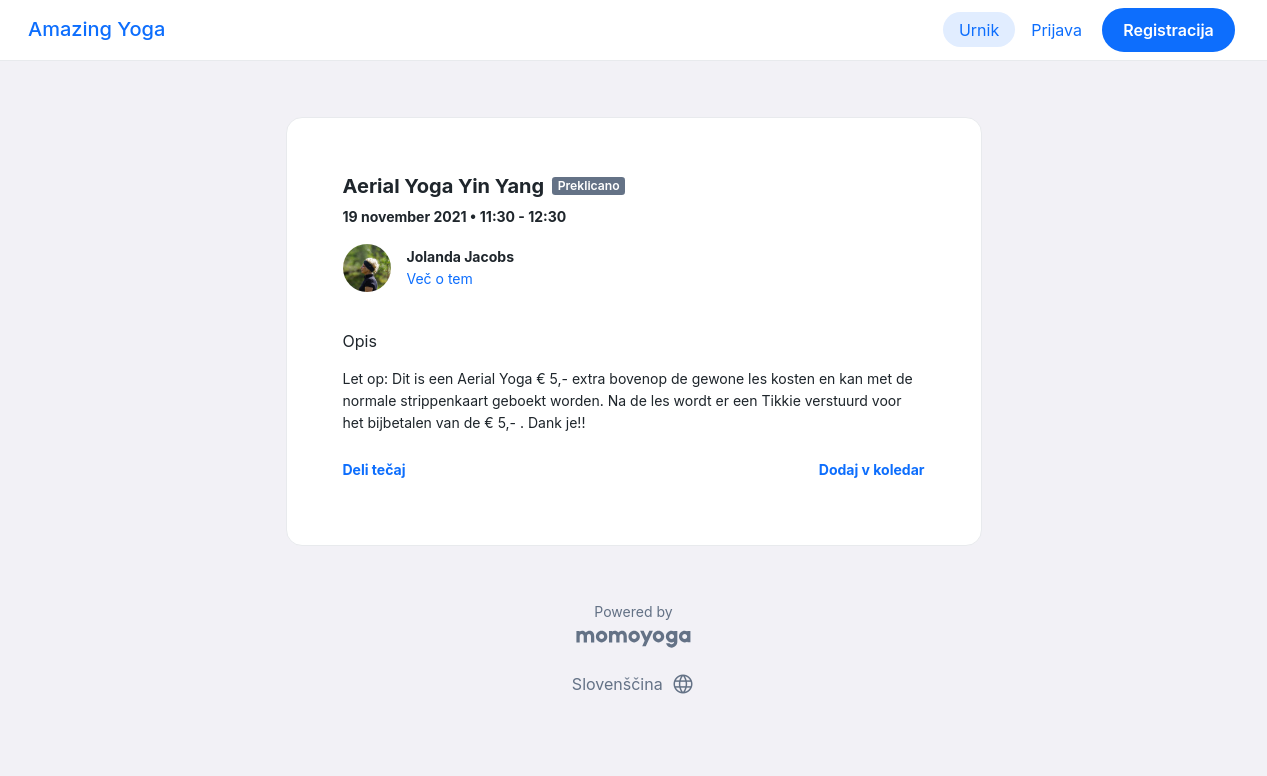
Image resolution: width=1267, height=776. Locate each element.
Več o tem (440, 278)
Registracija (1168, 30)
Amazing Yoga (96, 29)
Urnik (979, 30)
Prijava (1056, 30)
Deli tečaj (374, 469)
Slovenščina (633, 684)
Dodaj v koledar (872, 469)
